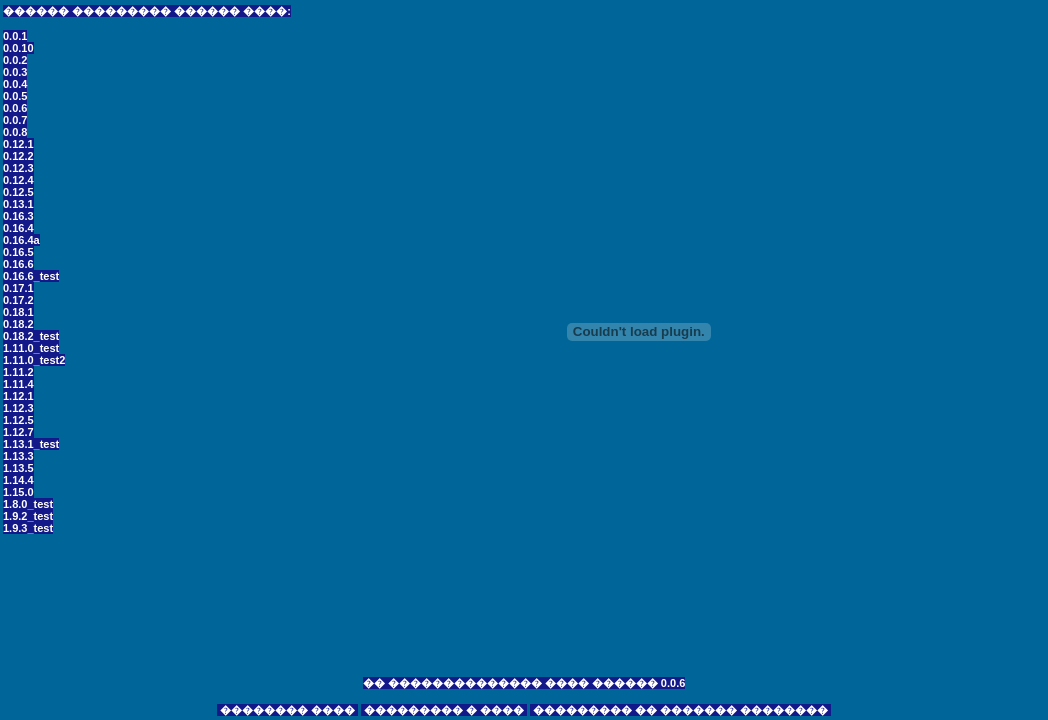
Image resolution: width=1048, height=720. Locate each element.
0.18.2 (18, 324)
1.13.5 (18, 468)
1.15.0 (18, 492)
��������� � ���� (444, 710)
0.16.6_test (31, 276)
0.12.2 (18, 156)
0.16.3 (18, 216)
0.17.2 (18, 300)
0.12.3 (18, 168)
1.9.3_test (28, 528)
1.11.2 (18, 372)
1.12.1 (18, 396)
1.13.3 (18, 456)
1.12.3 (18, 408)
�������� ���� (287, 710)
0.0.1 (15, 36)
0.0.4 (15, 84)
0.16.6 (18, 264)
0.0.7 (15, 120)
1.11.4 (18, 384)
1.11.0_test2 (34, 360)
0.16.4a (21, 240)
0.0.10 (18, 48)
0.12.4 (18, 180)
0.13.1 (18, 204)
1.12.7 (18, 432)
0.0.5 (15, 96)
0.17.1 (18, 288)
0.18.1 (18, 312)
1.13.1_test (31, 444)
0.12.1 (18, 144)
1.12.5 (18, 420)
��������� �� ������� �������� (680, 710)
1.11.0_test (31, 348)
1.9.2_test (28, 516)
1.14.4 (18, 480)
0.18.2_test (31, 336)
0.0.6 (15, 108)
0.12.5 (18, 192)
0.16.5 (18, 252)
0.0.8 (15, 132)
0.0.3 (15, 72)
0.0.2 (15, 60)
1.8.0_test (28, 504)
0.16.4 (18, 228)
